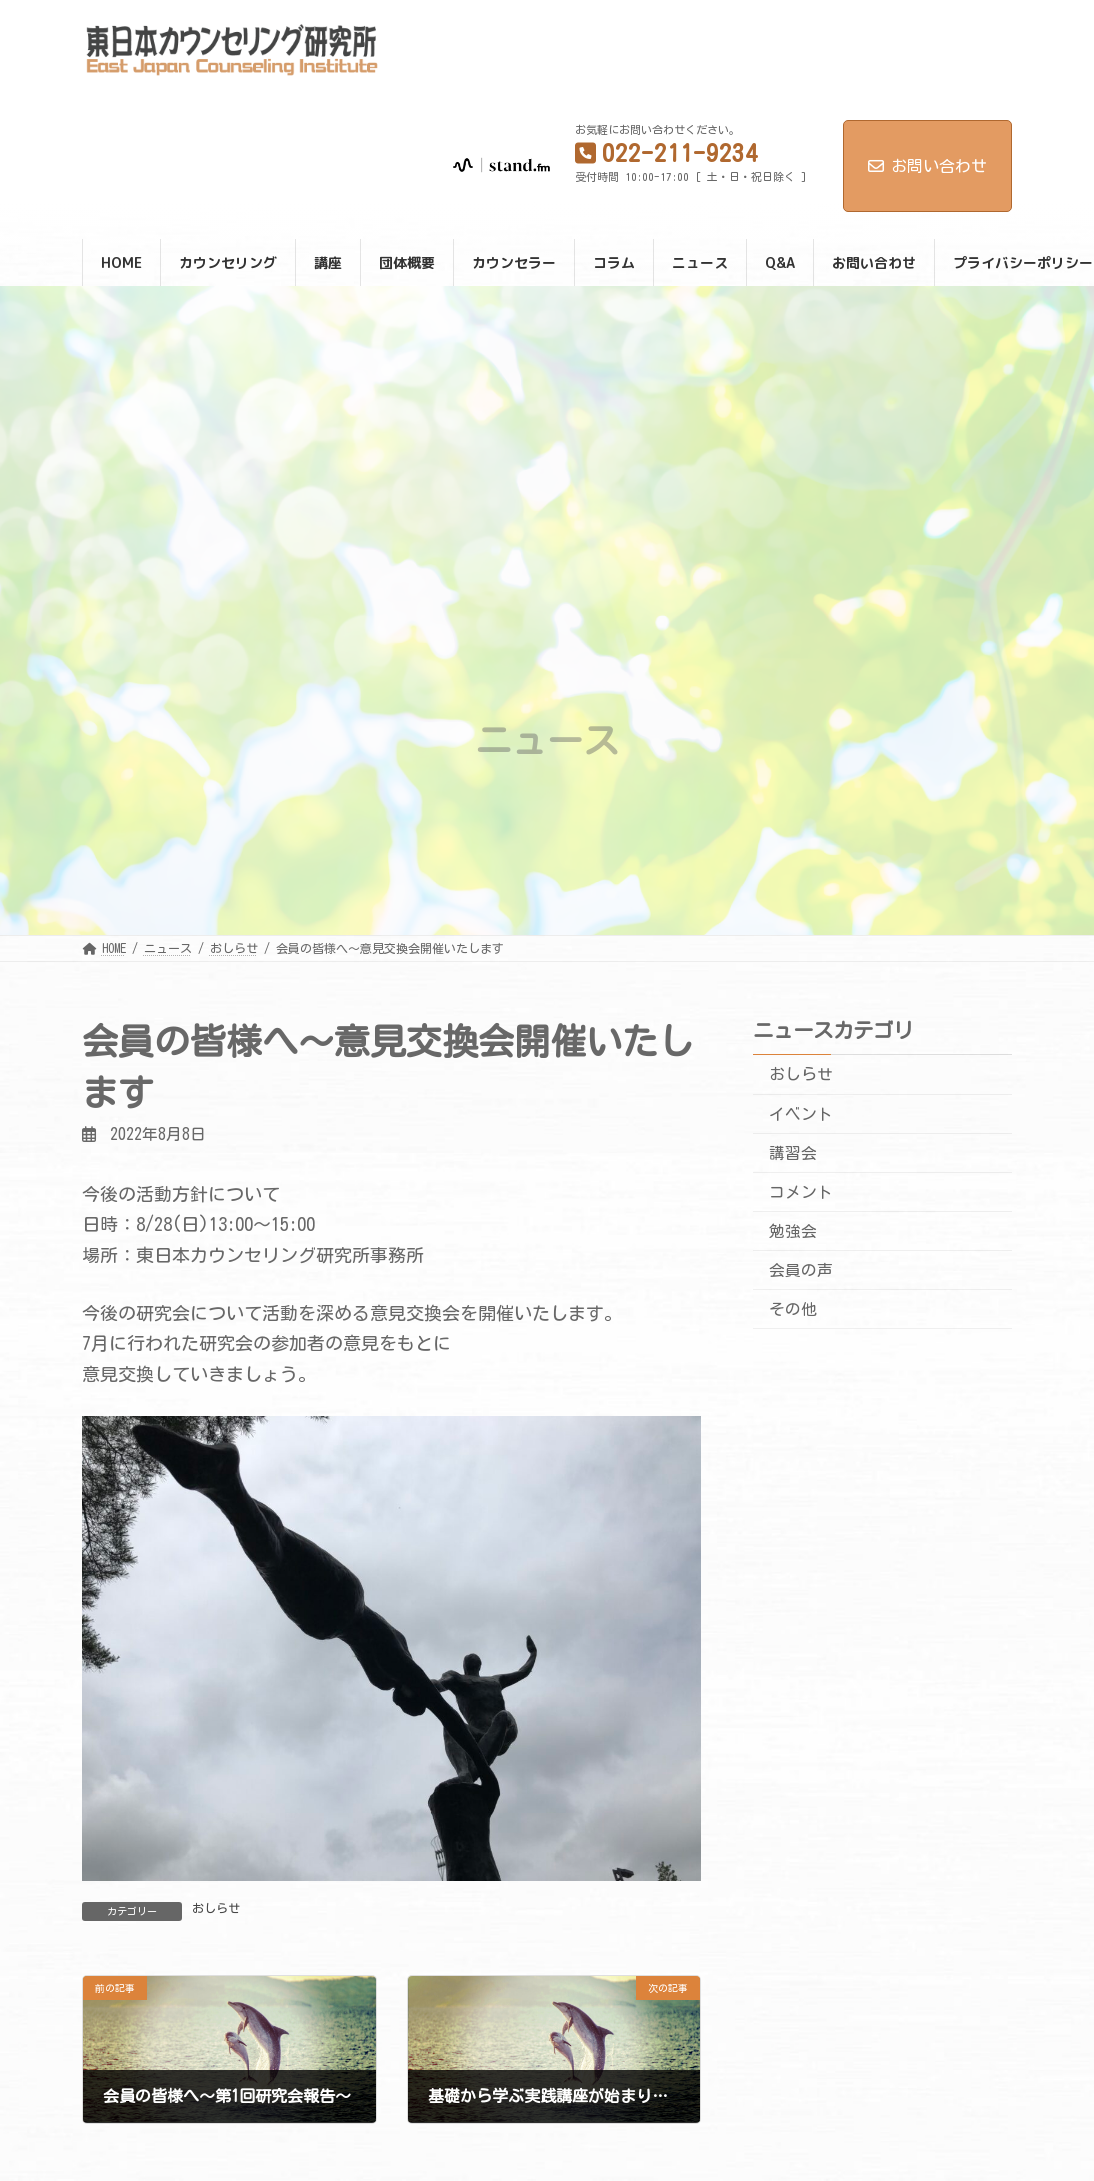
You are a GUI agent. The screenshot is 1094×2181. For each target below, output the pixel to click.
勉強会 (793, 1231)
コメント (801, 1192)
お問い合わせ (927, 166)
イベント (801, 1114)
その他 (793, 1309)
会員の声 (801, 1270)
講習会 (793, 1153)
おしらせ (216, 1908)
